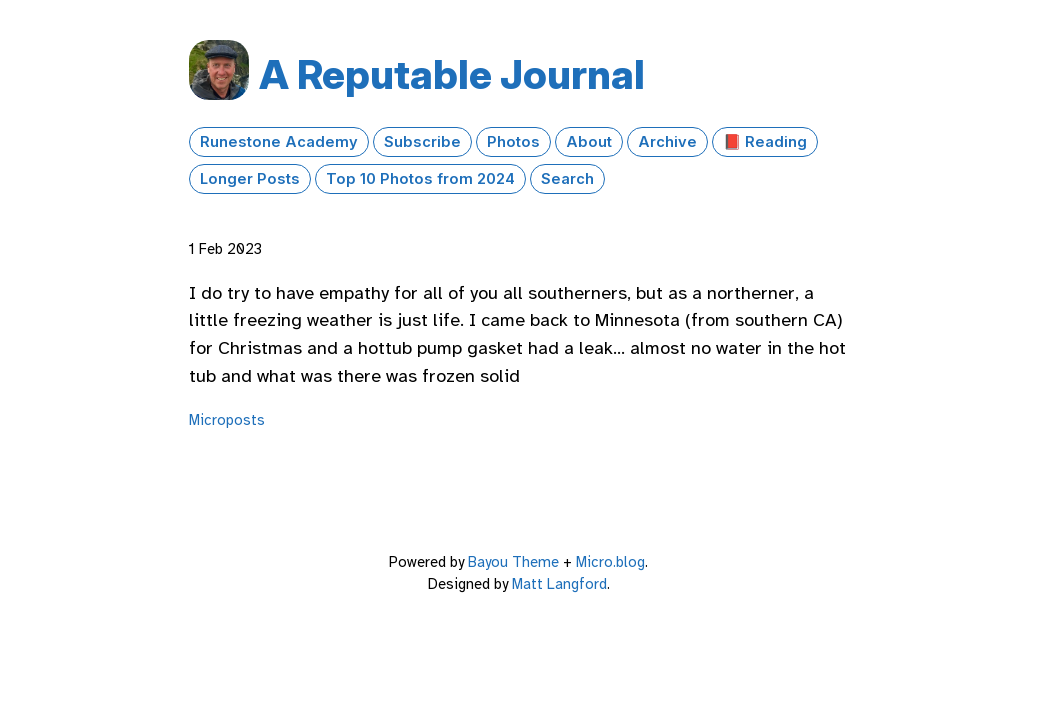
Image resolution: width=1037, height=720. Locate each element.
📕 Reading (765, 142)
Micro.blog (610, 562)
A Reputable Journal (452, 74)
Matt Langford (559, 584)
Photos (513, 142)
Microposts (227, 420)
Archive (667, 142)
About (589, 142)
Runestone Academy (279, 142)
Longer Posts (250, 179)
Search (567, 179)
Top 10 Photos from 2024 (420, 179)
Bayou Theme (513, 562)
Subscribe (422, 142)
